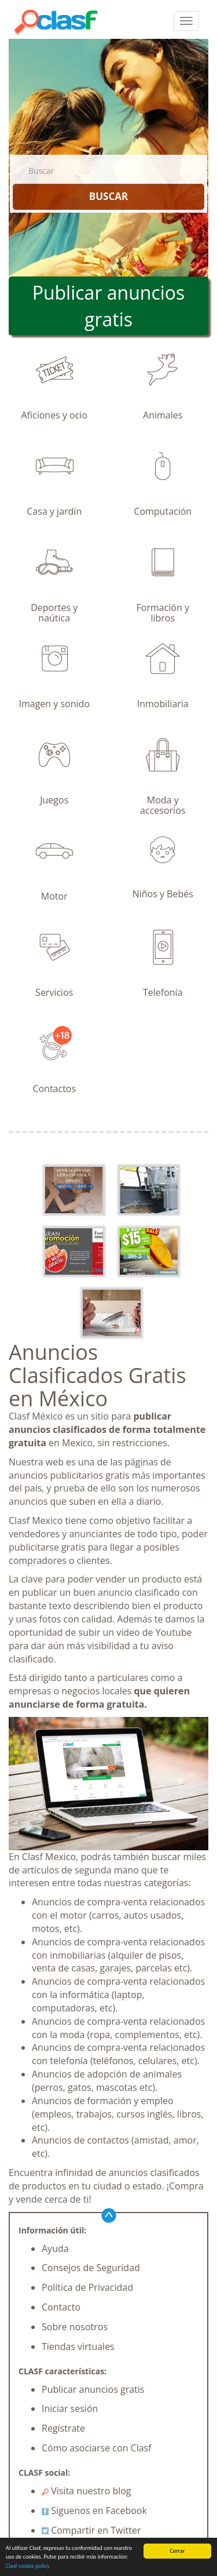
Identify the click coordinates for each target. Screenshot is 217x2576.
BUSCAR (108, 196)
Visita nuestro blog (86, 2490)
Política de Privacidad (87, 2287)
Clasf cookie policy (28, 2567)
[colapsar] (186, 21)
